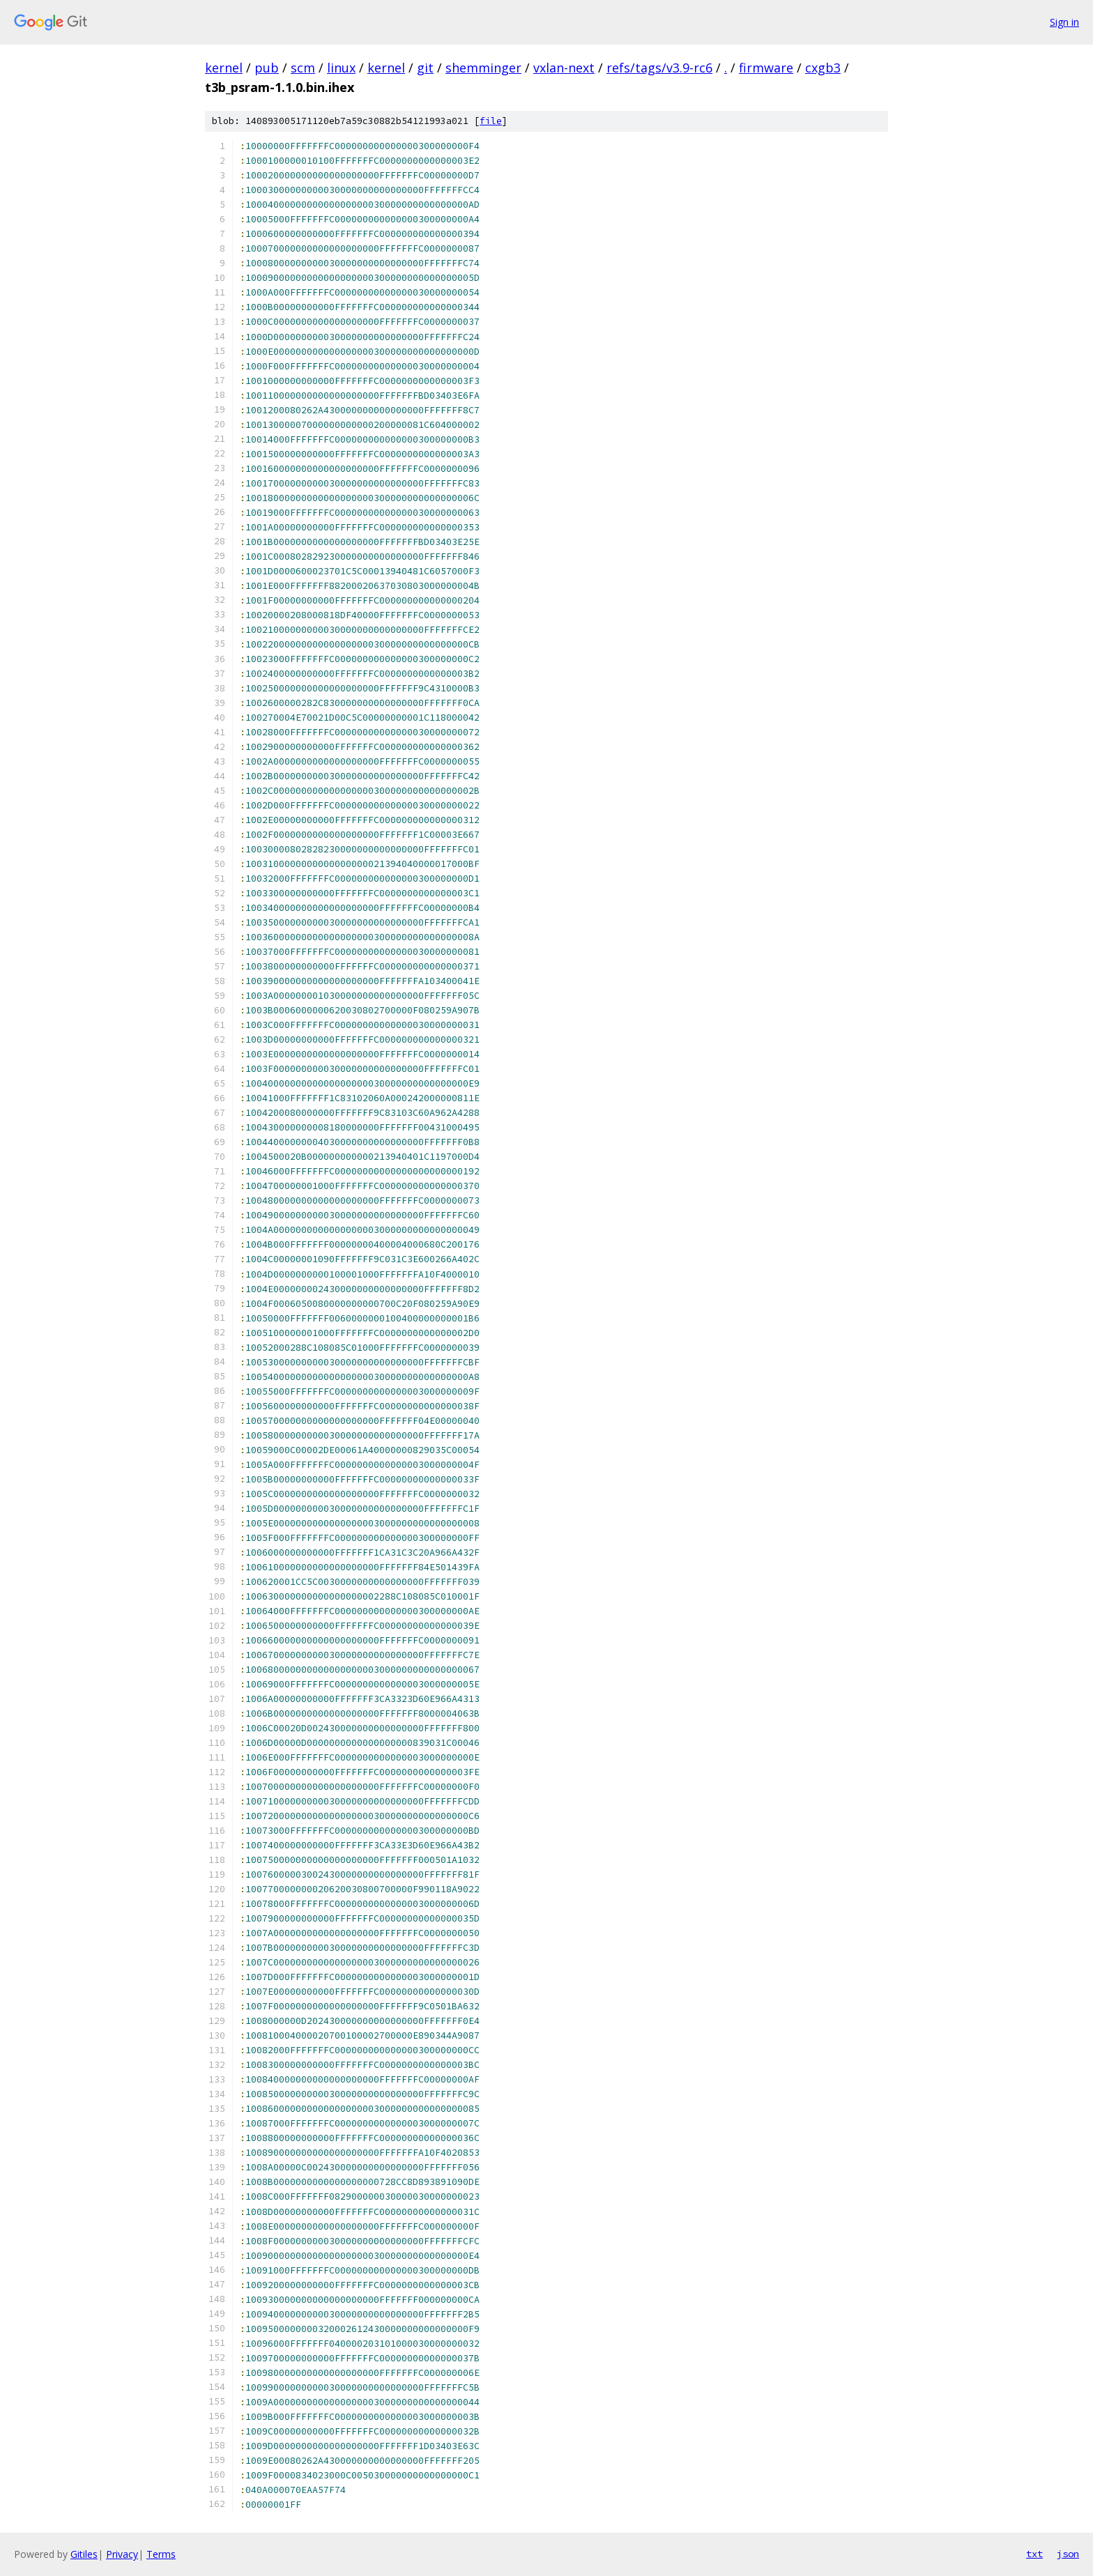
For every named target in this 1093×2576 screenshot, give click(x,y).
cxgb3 (823, 67)
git (425, 67)
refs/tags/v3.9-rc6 (659, 67)
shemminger (483, 67)
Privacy (122, 2554)
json (1068, 2553)
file (491, 121)
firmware (766, 67)
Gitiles (84, 2554)
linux (341, 67)
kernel (224, 67)
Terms (161, 2554)
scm (303, 67)
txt (1034, 2553)
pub (266, 67)
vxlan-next (564, 67)
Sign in (1064, 22)
